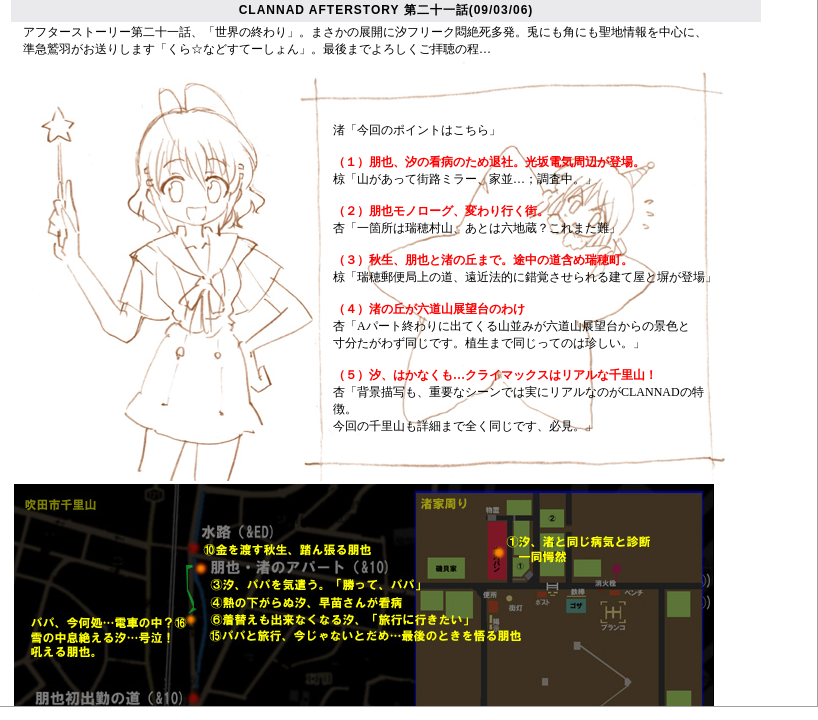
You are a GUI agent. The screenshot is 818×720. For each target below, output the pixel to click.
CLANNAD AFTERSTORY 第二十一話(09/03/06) (386, 10)
